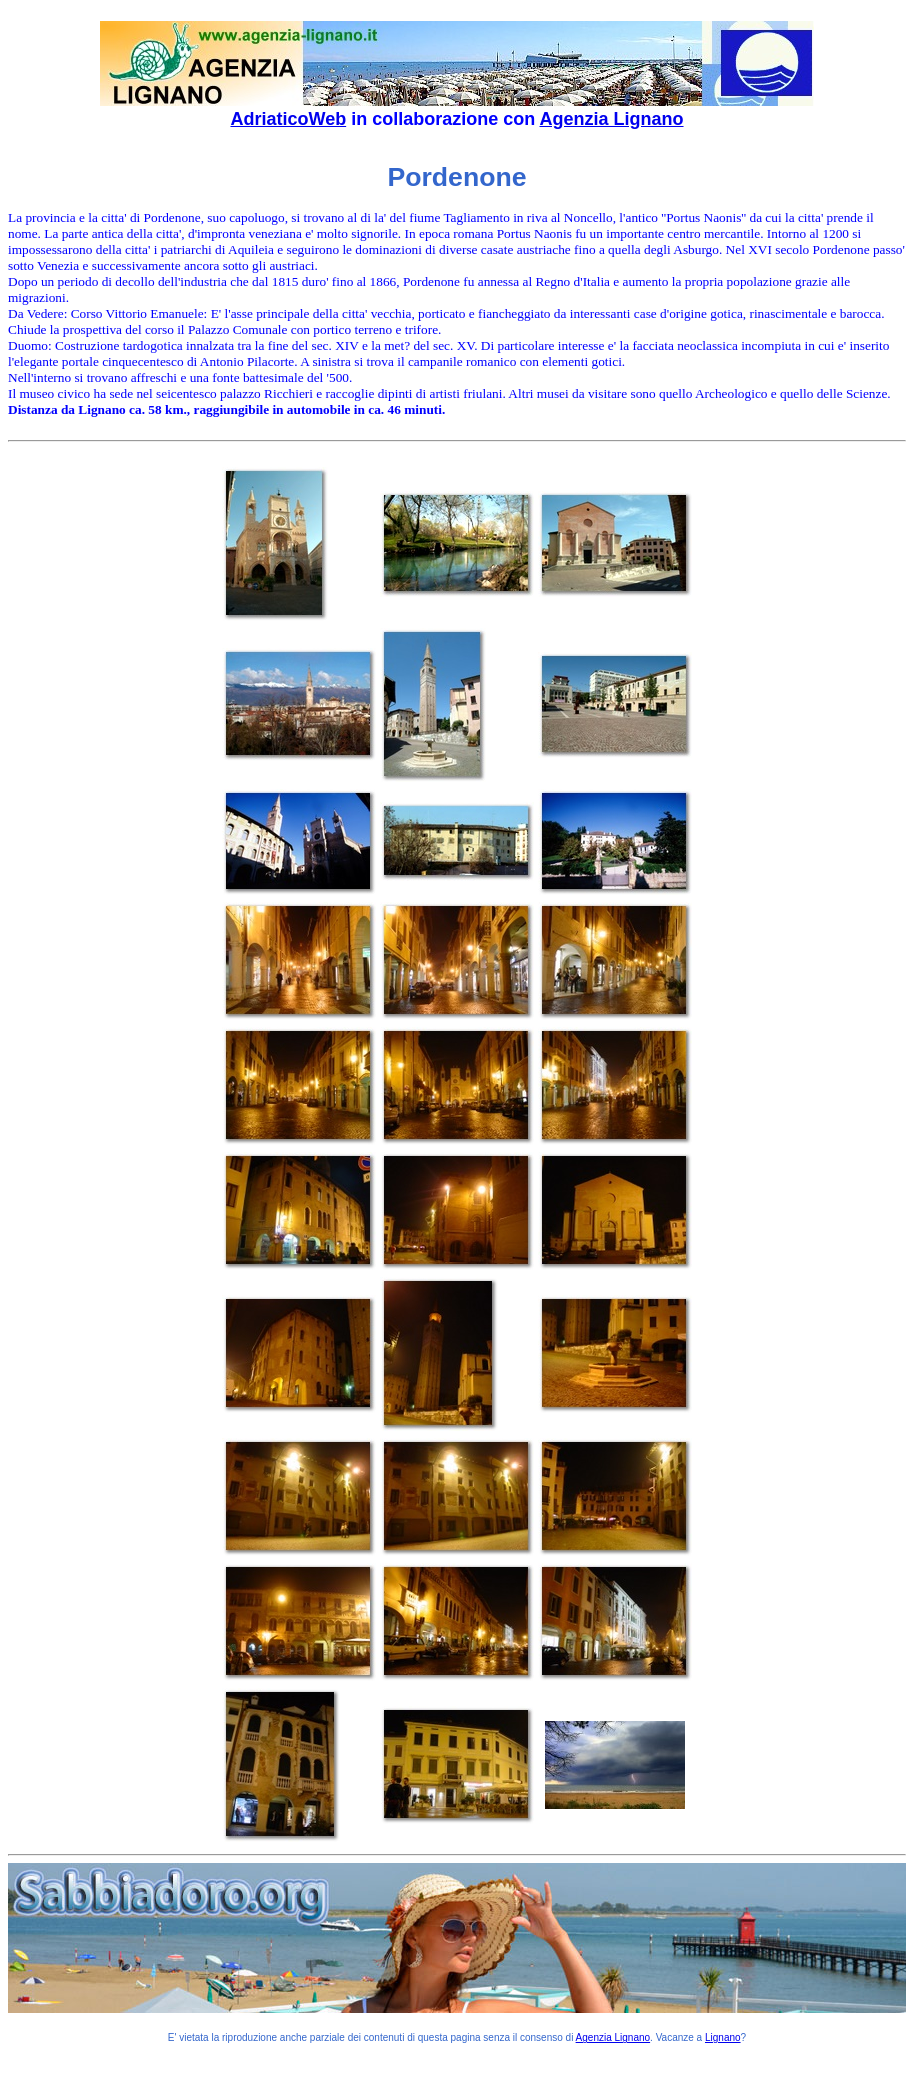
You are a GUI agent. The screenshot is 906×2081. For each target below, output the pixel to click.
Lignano (723, 2037)
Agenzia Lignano (612, 119)
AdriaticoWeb (288, 119)
